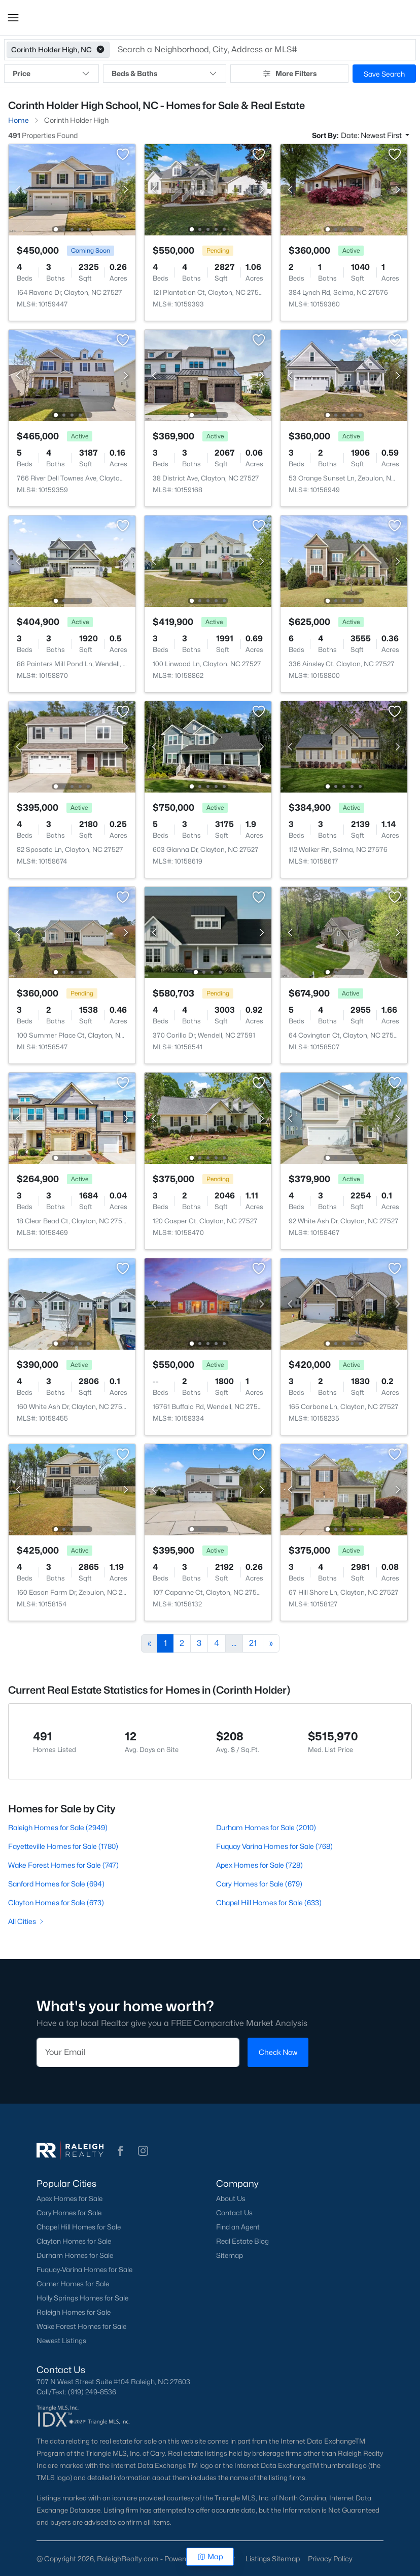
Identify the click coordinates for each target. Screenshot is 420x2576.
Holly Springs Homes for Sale (82, 2298)
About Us (231, 2198)
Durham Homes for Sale (75, 2255)
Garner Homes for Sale (73, 2284)
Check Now (278, 2052)
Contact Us (234, 2213)
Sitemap (229, 2255)
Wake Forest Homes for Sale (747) (63, 1865)
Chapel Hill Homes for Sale (79, 2227)
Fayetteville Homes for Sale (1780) (63, 1846)
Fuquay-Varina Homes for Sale (84, 2269)
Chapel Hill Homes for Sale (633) (269, 1902)
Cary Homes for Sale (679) (259, 1883)
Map (210, 2556)
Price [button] (51, 73)
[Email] (138, 2052)
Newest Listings (61, 2341)
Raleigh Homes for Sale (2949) (58, 1827)
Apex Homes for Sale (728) (259, 1865)
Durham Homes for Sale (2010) (266, 1827)
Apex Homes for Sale (69, 2198)
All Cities (26, 1921)
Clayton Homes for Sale (74, 2241)
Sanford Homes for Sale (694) (56, 1883)
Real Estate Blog (242, 2241)
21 (253, 1643)
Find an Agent (238, 2227)
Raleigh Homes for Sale (74, 2312)
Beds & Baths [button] (164, 73)
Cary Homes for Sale (69, 2213)
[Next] (271, 1643)
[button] (13, 18)
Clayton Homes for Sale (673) (56, 1902)
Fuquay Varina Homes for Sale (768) (274, 1846)
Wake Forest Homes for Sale (81, 2326)
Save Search (384, 74)
